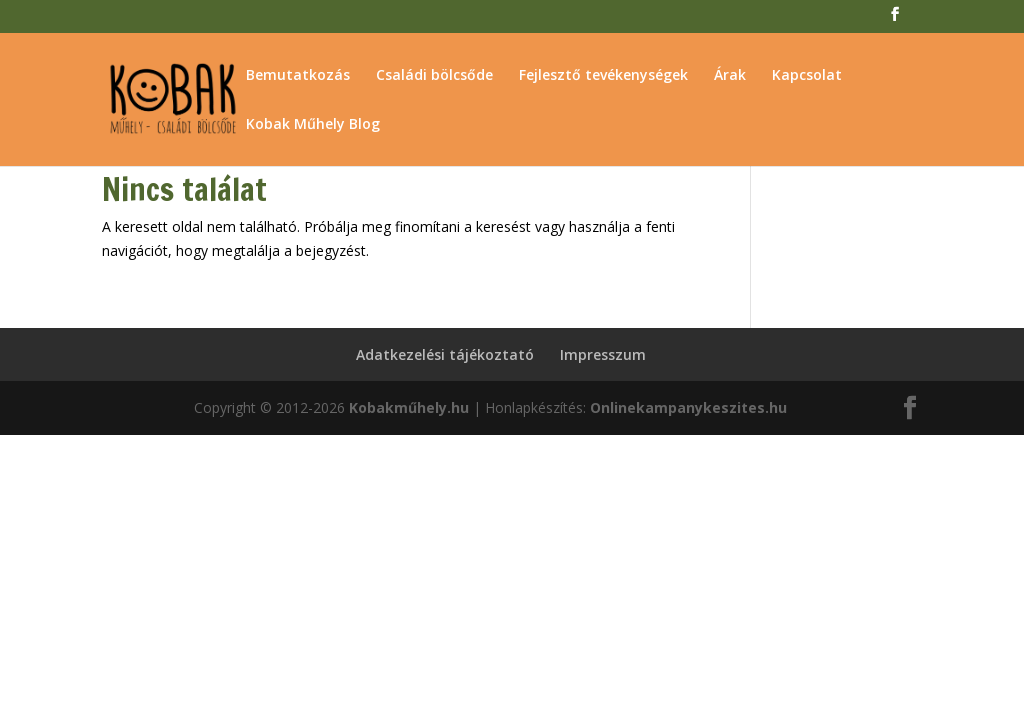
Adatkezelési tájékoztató (445, 354)
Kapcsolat (807, 76)
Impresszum (603, 354)
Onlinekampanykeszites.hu (688, 407)
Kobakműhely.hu (409, 407)
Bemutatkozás (298, 76)
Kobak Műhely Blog (313, 125)
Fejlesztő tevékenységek (603, 76)
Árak (730, 76)
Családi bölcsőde (434, 76)
